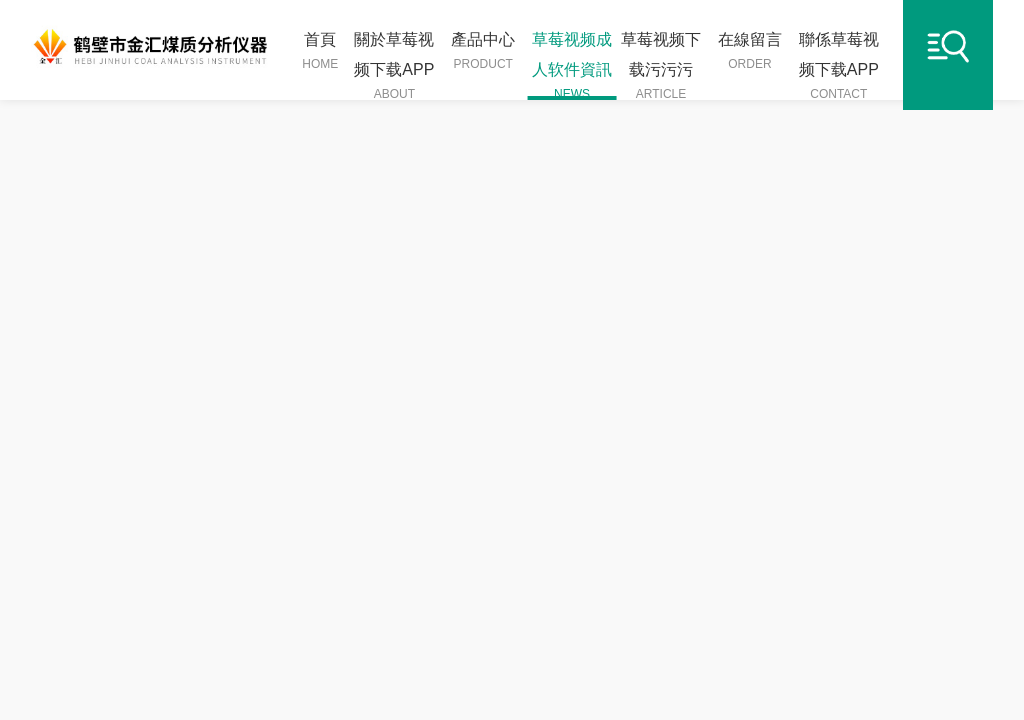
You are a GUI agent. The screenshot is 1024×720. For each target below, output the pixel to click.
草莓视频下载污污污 (661, 65)
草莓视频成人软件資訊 (572, 65)
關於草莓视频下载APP (394, 65)
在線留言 (750, 52)
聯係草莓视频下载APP (838, 65)
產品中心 (483, 52)
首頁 (320, 52)
